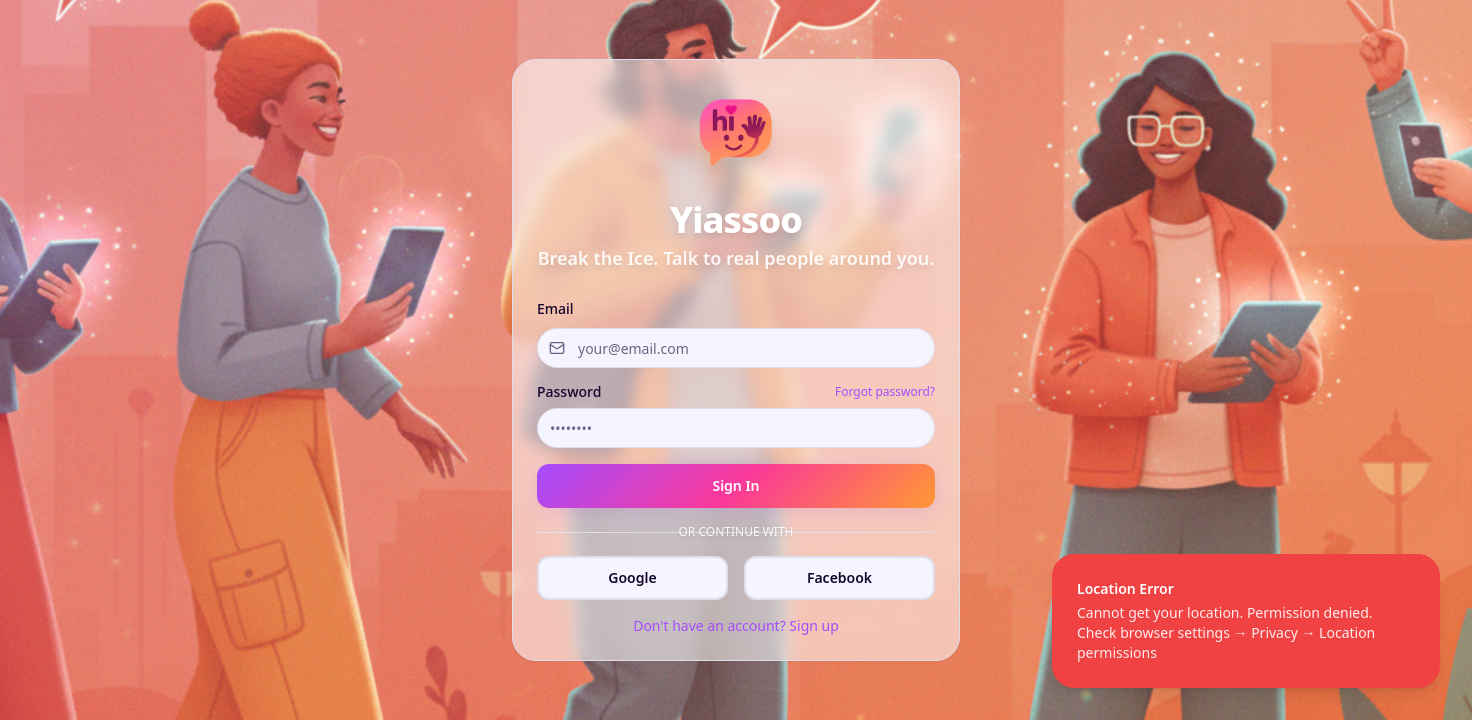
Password (569, 392)
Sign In (735, 485)
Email (555, 308)
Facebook (839, 577)
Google (632, 577)
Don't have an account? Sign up (736, 625)
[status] (1246, 621)
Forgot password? (885, 392)
